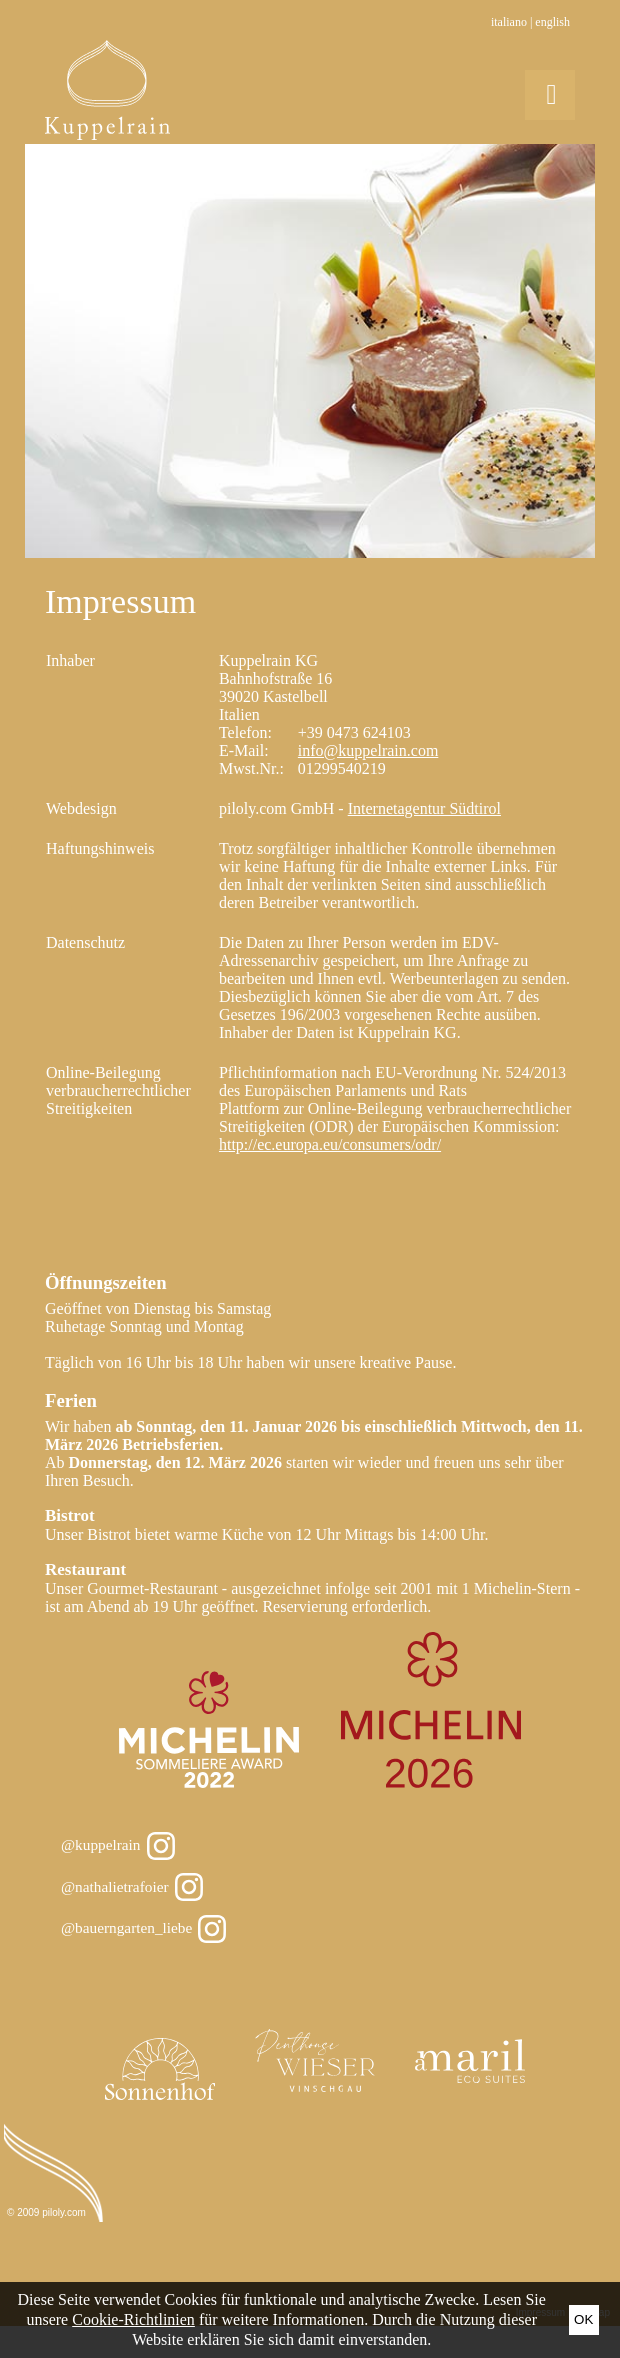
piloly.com (64, 2212)
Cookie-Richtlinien (133, 2319)
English (552, 22)
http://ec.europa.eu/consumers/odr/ (330, 1144)
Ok (583, 2319)
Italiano (509, 22)
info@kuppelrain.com (368, 750)
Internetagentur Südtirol (424, 808)
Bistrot (70, 1515)
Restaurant (85, 1569)
